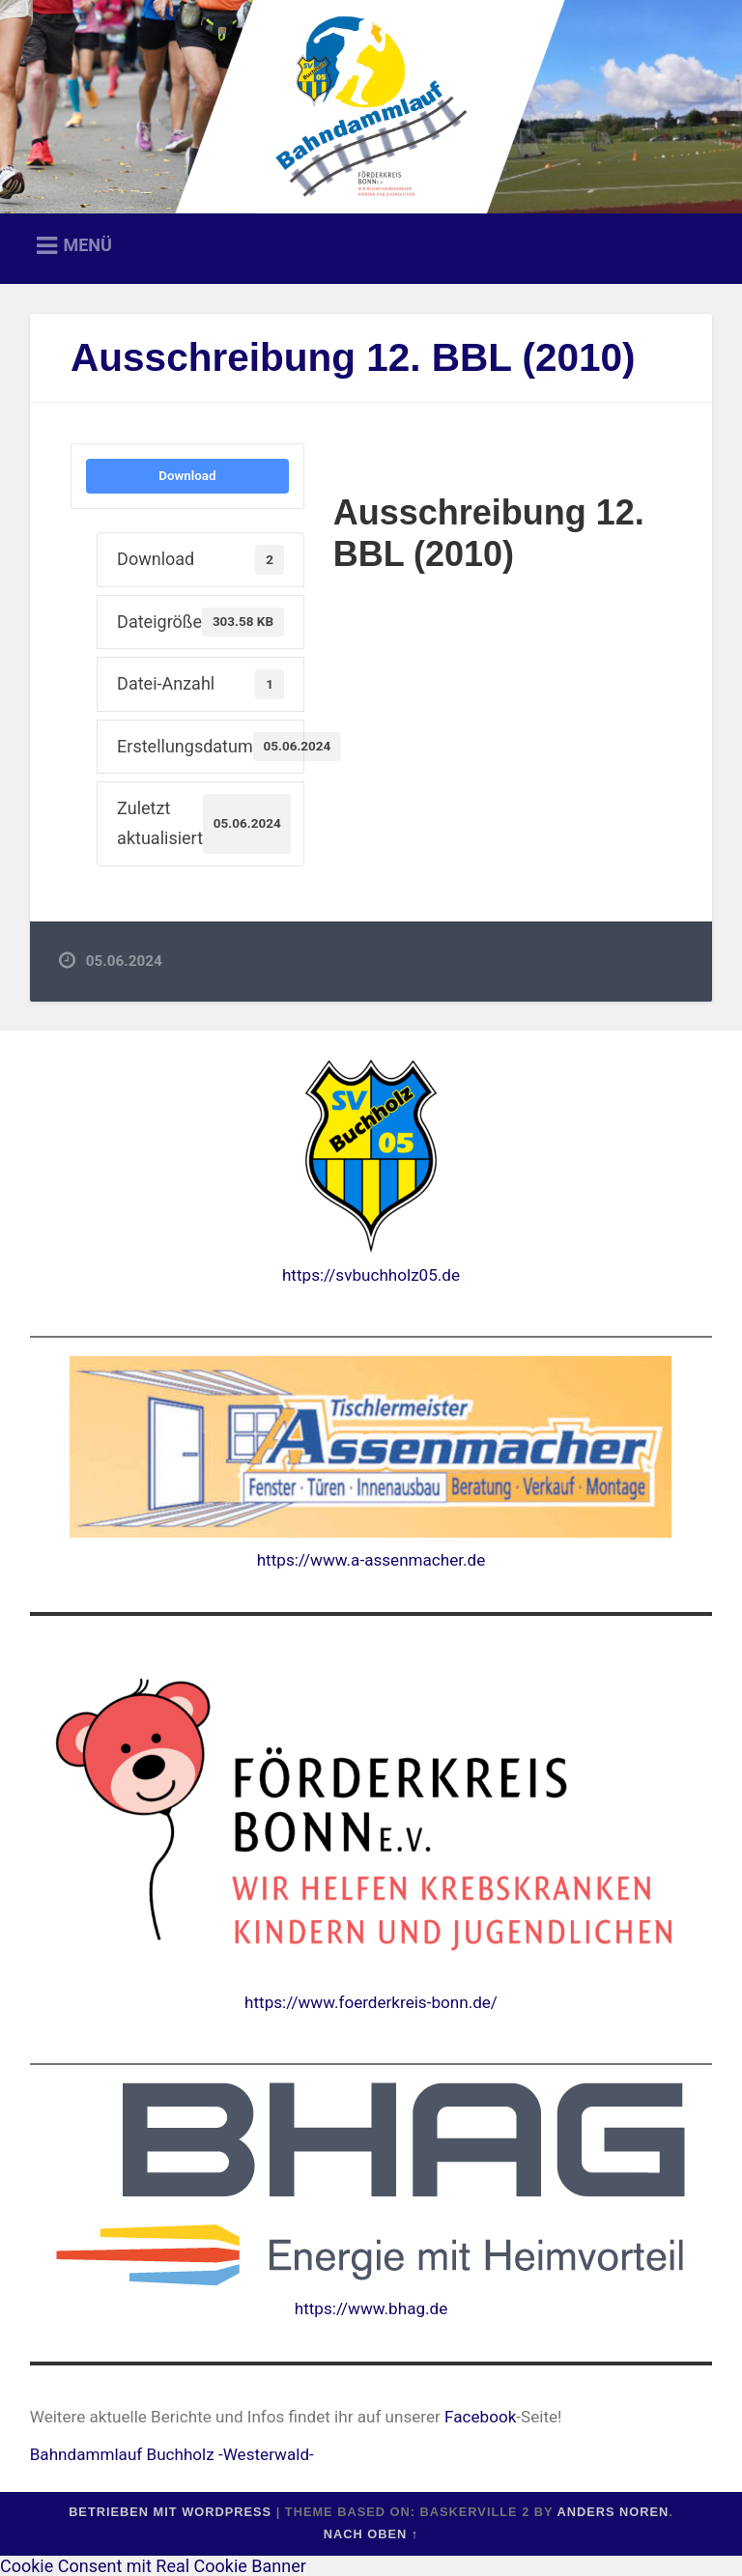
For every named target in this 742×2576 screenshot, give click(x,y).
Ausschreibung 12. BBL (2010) (353, 357)
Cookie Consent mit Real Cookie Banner (153, 2566)
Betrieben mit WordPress (170, 2512)
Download (186, 475)
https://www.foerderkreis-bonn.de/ (371, 2002)
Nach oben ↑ (371, 2534)
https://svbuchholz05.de (371, 1275)
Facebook (480, 2416)
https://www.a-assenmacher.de (371, 1560)
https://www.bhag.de (371, 2308)
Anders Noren (612, 2512)
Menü (87, 245)
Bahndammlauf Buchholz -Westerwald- (172, 2454)
